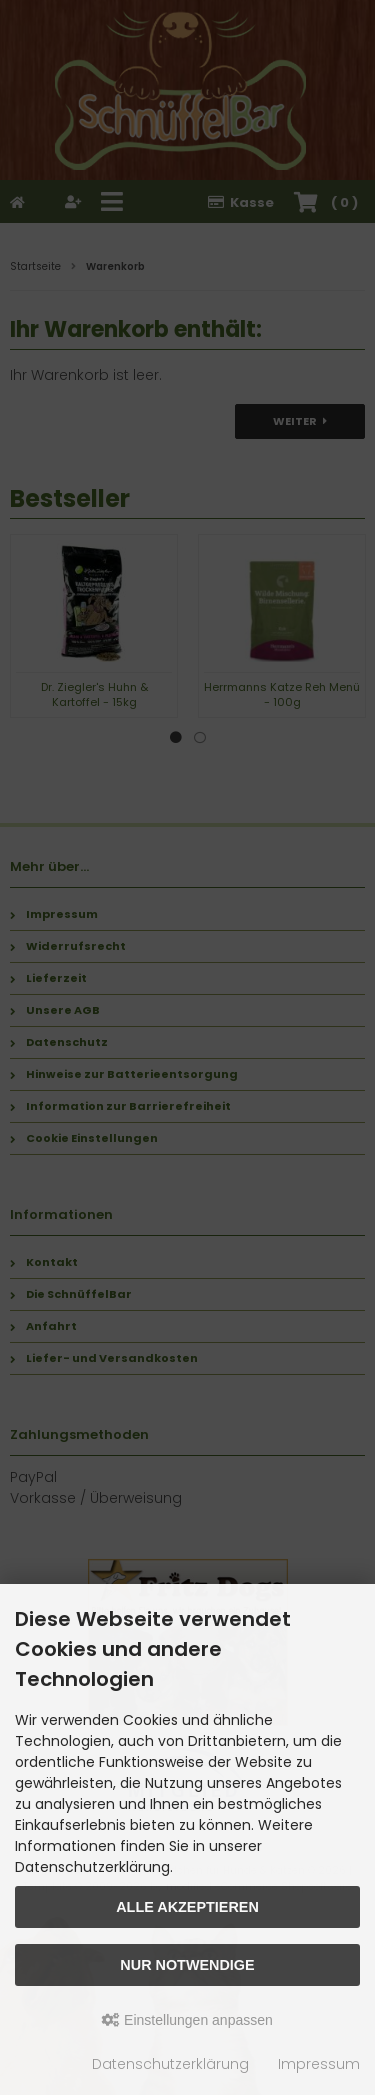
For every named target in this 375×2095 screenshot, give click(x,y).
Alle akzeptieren (187, 1907)
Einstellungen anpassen (187, 2020)
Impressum (319, 2064)
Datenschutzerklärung (170, 2064)
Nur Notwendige (187, 1965)
